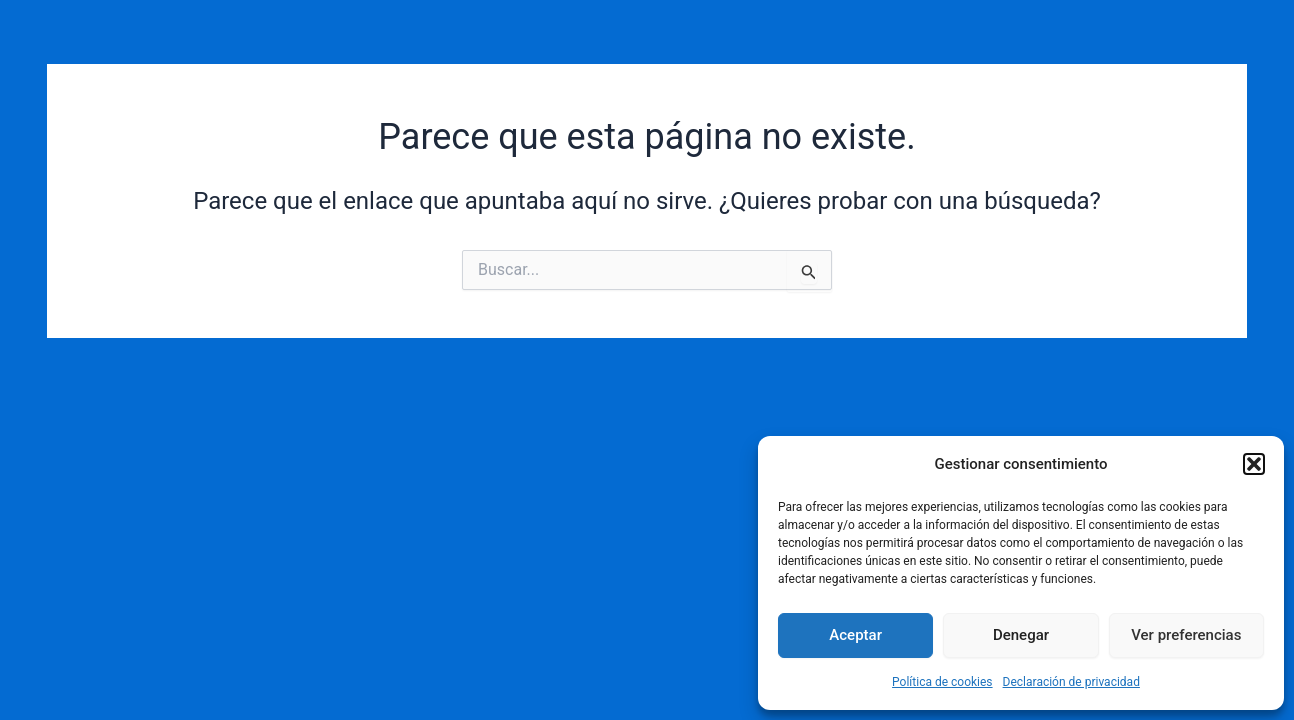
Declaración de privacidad (1071, 682)
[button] (1254, 464)
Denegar (1021, 635)
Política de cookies (942, 682)
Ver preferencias (1186, 635)
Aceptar (855, 635)
